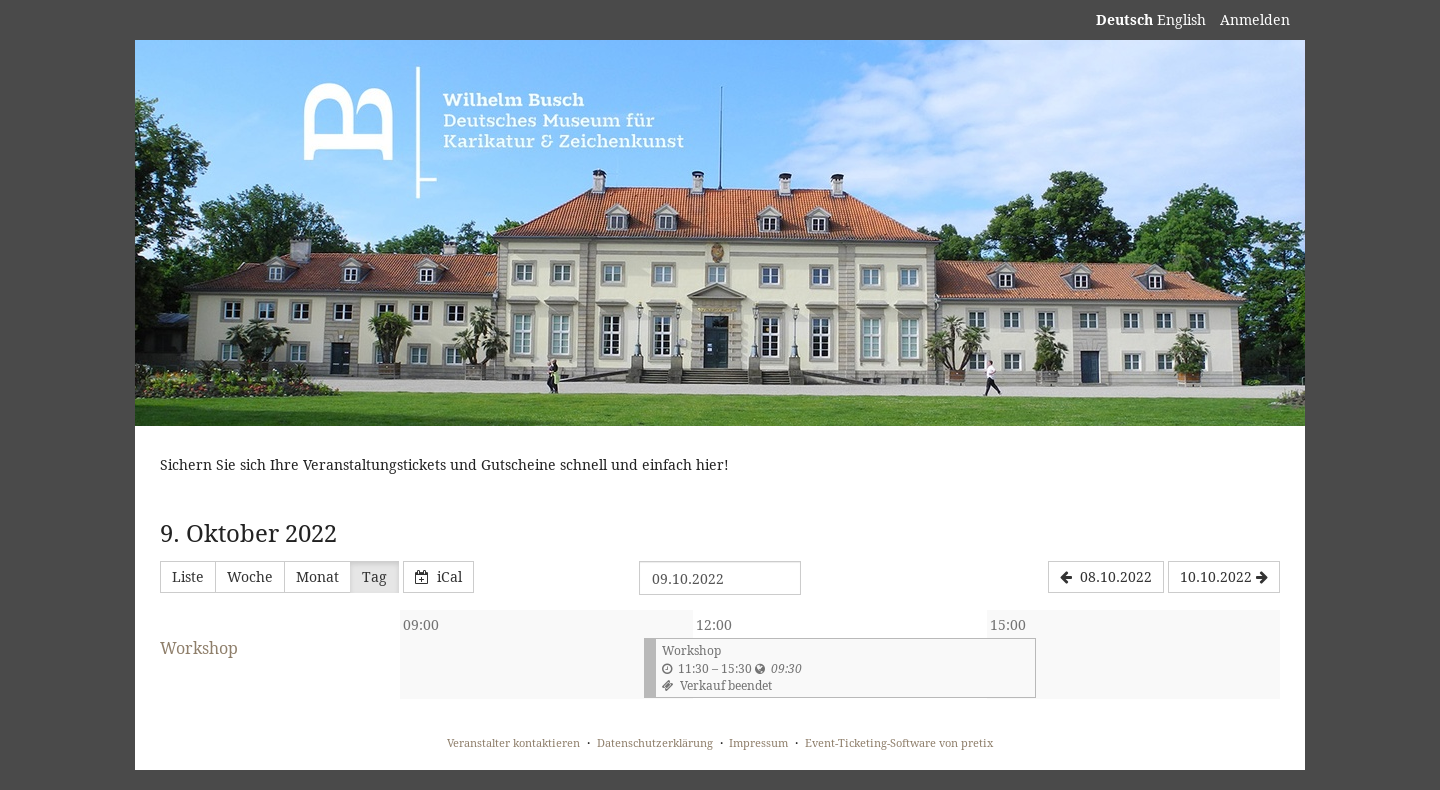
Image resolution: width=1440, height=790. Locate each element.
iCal (438, 576)
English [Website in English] (1181, 19)
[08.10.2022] (1106, 577)
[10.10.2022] (1224, 577)
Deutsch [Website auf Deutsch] (1124, 19)
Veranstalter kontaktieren (513, 742)
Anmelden (1255, 19)
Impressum (758, 742)
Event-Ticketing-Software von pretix (899, 742)
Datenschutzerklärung (655, 742)
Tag (374, 576)
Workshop (199, 648)
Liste (188, 576)
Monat (317, 576)
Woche (250, 576)
